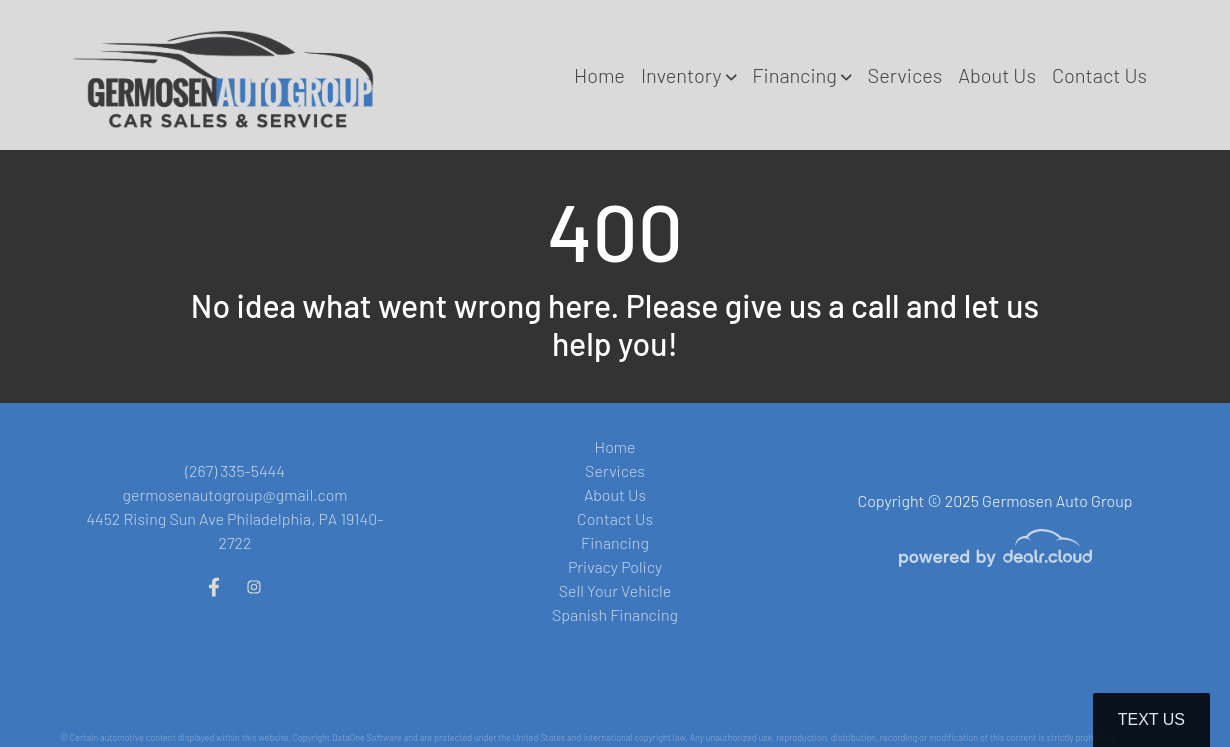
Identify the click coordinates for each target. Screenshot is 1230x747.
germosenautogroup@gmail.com (235, 494)
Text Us (1151, 719)
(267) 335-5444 (235, 470)
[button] (688, 75)
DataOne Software (367, 737)
